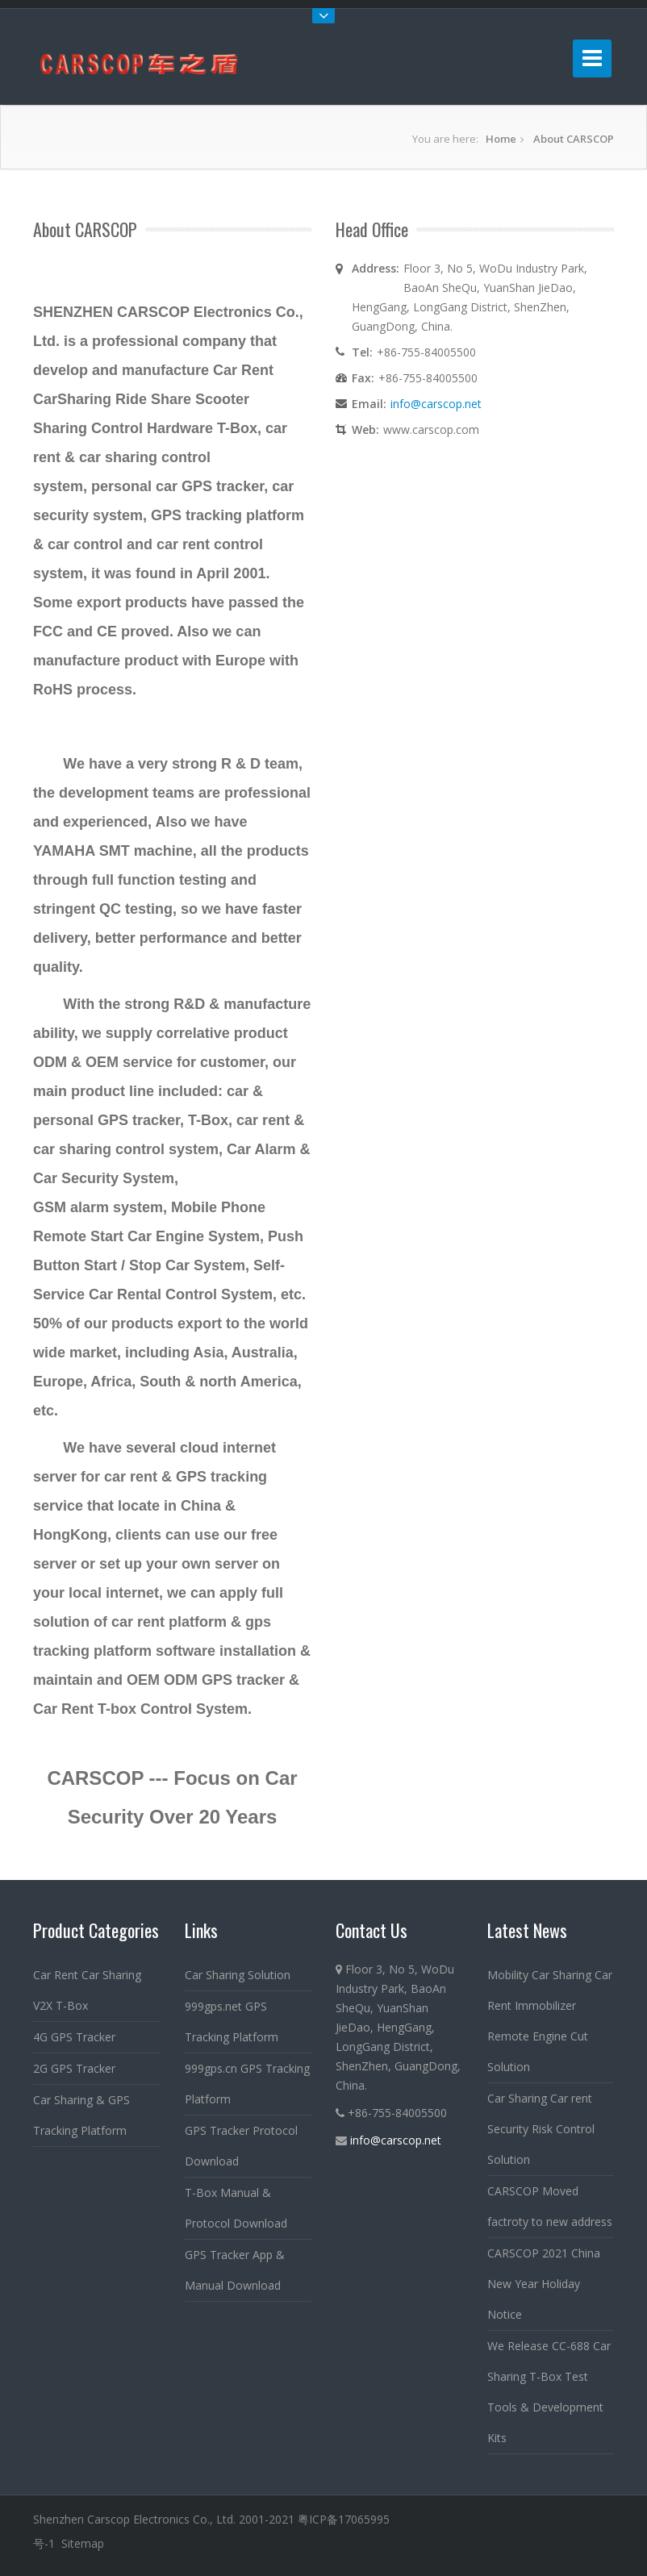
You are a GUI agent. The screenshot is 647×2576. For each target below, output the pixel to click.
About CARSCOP (573, 138)
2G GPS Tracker (74, 2068)
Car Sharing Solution (237, 1974)
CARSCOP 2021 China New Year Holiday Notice (543, 2283)
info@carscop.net (436, 403)
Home (501, 138)
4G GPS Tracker (74, 2037)
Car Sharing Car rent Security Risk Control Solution (541, 2128)
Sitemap (82, 2543)
